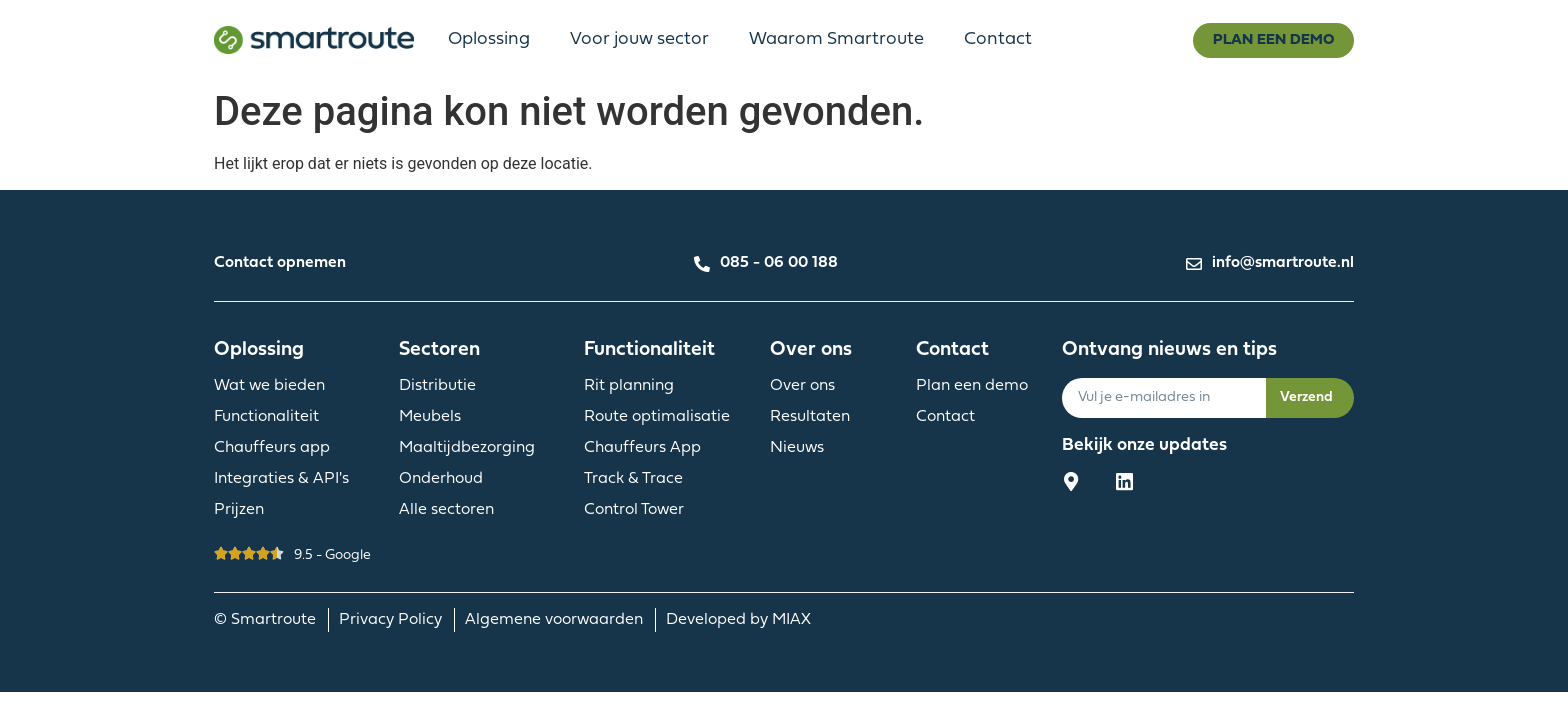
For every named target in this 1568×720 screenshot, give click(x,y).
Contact (998, 39)
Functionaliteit (649, 350)
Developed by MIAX (738, 620)
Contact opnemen (280, 263)
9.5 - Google (332, 555)
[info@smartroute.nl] (1194, 261)
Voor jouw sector (639, 39)
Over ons (811, 350)
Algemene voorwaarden (560, 620)
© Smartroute (271, 620)
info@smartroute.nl (1283, 263)
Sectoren (439, 350)
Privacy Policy (396, 620)
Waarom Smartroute (836, 39)
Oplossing (489, 39)
